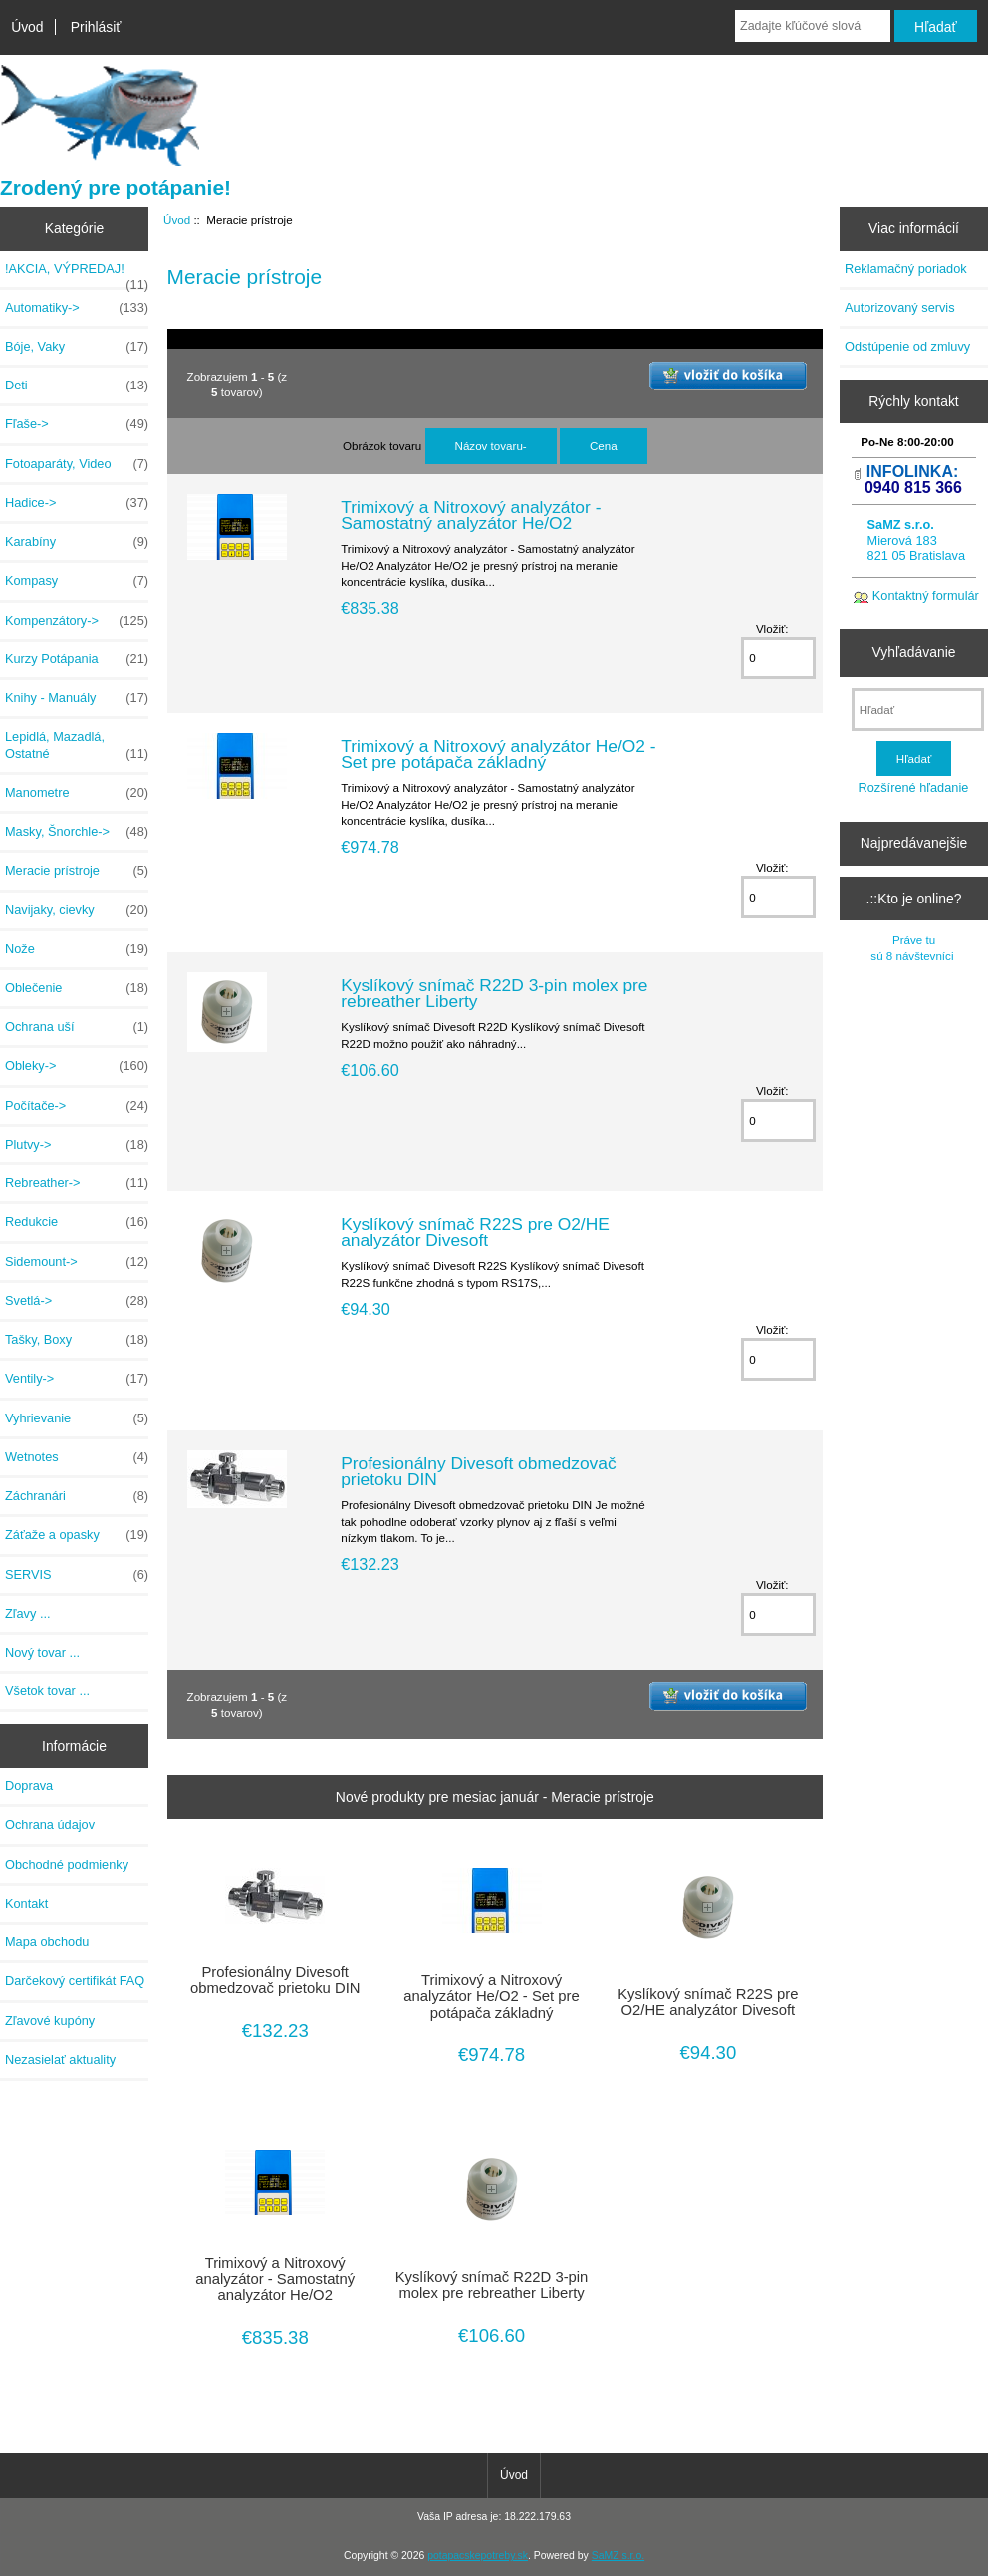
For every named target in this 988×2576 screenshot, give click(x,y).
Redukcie (76, 1222)
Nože (76, 949)
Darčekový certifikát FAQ (74, 1980)
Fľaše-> (76, 424)
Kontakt (26, 1903)
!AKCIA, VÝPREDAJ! (76, 274)
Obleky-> (76, 1066)
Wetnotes (76, 1457)
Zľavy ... (28, 1613)
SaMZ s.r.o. (618, 2555)
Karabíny (76, 542)
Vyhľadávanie (914, 652)
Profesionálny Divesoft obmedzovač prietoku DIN (478, 1471)
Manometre (76, 793)
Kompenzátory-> (76, 621)
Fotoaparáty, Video (76, 464)
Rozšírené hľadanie (914, 787)
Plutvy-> (76, 1145)
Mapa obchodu (47, 1941)
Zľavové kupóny (50, 2020)
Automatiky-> (76, 308)
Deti (76, 385)
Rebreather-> (76, 1183)
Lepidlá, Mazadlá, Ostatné (76, 745)
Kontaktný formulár (925, 595)
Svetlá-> (76, 1301)
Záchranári (76, 1496)
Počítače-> (76, 1106)
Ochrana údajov (50, 1824)
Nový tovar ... (42, 1652)
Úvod (27, 27)
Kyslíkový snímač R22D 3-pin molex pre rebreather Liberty (494, 993)
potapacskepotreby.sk (477, 2555)
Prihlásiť (96, 27)
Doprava (29, 1785)
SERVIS (76, 1575)
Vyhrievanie (76, 1418)
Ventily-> (76, 1379)
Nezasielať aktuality (60, 2059)
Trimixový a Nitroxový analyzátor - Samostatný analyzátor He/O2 (471, 515)
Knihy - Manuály (76, 698)
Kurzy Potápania (76, 659)
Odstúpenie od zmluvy (907, 346)
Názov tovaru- (491, 445)
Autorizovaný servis (900, 307)
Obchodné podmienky (66, 1864)
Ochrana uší (76, 1027)
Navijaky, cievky (76, 910)
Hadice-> (76, 503)
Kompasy (76, 581)
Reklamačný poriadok (906, 268)
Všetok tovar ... (47, 1690)
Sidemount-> (76, 1262)
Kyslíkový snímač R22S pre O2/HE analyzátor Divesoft (475, 1232)
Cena (604, 445)
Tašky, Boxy (76, 1340)
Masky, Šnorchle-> (76, 832)
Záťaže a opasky (76, 1535)
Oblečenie (76, 988)
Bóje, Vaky (76, 347)
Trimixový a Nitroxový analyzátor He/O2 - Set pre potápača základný (498, 754)
